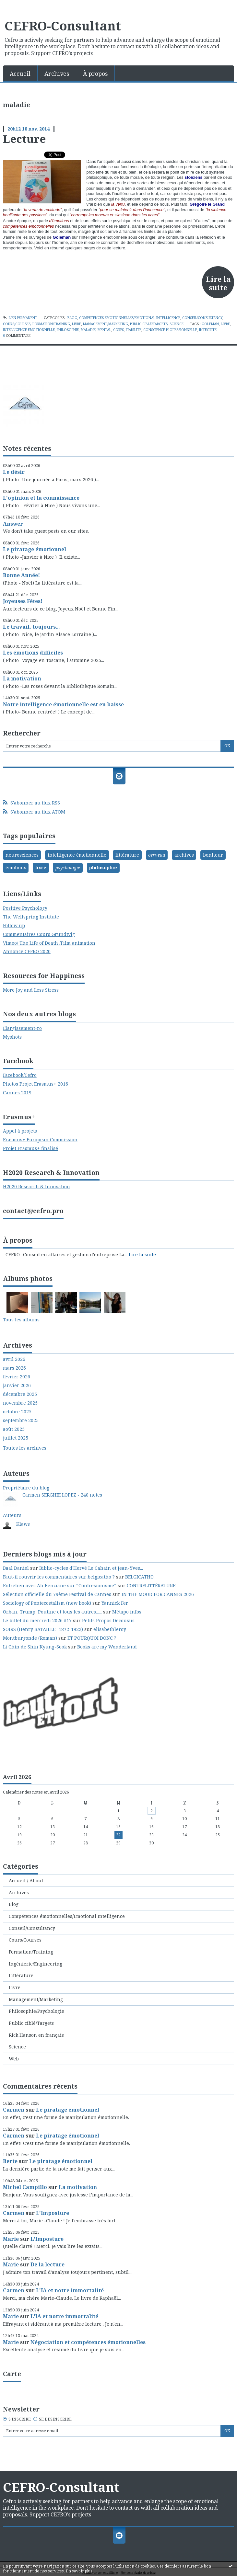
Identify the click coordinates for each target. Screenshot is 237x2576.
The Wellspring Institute (31, 917)
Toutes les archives (24, 1448)
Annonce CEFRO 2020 (27, 951)
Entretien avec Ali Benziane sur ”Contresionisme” (59, 1585)
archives (184, 855)
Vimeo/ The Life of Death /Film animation (49, 943)
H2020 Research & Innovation (36, 1186)
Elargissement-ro (22, 1028)
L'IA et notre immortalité (70, 2290)
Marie (11, 2238)
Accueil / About (26, 1880)
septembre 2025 (21, 1420)
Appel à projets (20, 1131)
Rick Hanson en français (36, 2035)
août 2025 (14, 1429)
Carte (12, 2373)
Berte (10, 2161)
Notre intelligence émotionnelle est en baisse (63, 704)
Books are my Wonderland (107, 1647)
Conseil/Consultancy (202, 317)
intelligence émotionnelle (29, 329)
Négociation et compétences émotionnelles (88, 2342)
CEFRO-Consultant (63, 25)
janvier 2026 (17, 1385)
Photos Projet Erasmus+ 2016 (35, 1084)
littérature (127, 855)
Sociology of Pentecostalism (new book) (47, 1603)
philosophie (68, 329)
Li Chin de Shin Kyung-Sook (35, 1647)
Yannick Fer (114, 1603)
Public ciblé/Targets (149, 324)
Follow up (14, 925)
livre (225, 324)
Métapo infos (126, 1612)
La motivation (22, 678)
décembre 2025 (20, 1394)
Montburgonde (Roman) (30, 1638)
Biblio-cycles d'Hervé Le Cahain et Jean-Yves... (91, 1568)
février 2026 (16, 1377)
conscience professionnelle (170, 329)
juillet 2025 (15, 1438)
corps (118, 329)
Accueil (20, 73)
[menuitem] (20, 73)
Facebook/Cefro (20, 1075)
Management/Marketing (105, 324)
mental (104, 329)
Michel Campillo (25, 2187)
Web (14, 2059)
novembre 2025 (20, 1403)
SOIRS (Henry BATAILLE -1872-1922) (43, 1629)
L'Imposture (52, 2213)
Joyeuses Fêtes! (22, 601)
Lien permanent (20, 317)
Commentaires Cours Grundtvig (39, 934)
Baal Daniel (16, 1568)
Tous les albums (21, 1319)
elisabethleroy (109, 1629)
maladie (88, 329)
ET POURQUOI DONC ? (91, 1638)
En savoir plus (79, 2571)
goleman (210, 324)
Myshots (12, 1037)
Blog (72, 317)
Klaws (23, 1524)
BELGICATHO (139, 1577)
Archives (56, 73)
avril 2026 (14, 1359)
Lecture (24, 138)
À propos (95, 73)
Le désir (14, 471)
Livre (76, 324)
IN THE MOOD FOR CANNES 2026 (158, 1594)
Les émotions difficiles (33, 652)
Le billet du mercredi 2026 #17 (37, 1620)
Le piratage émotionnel (34, 549)
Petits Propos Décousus (108, 1620)
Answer (13, 523)
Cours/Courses (16, 324)
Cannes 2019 (17, 1092)
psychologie (67, 867)
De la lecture (47, 2264)
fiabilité (133, 329)
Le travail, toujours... (31, 626)
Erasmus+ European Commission (40, 1139)
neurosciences (22, 855)
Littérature (21, 1975)
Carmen (13, 2109)
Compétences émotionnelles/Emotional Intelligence (129, 317)
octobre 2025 (17, 1412)
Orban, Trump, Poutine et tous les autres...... (52, 1612)
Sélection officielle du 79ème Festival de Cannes (57, 1594)
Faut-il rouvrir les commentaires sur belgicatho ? (59, 1577)
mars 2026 (14, 1368)
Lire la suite (218, 283)
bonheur (213, 855)
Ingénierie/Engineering (35, 1964)
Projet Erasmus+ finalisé (30, 1148)
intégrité (208, 329)
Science (177, 324)
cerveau (156, 855)
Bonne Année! (21, 575)
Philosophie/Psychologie (36, 2011)
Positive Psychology (25, 908)
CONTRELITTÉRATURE (151, 1585)
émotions (16, 867)
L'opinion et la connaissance (41, 497)
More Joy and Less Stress (31, 990)
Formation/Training (51, 324)
